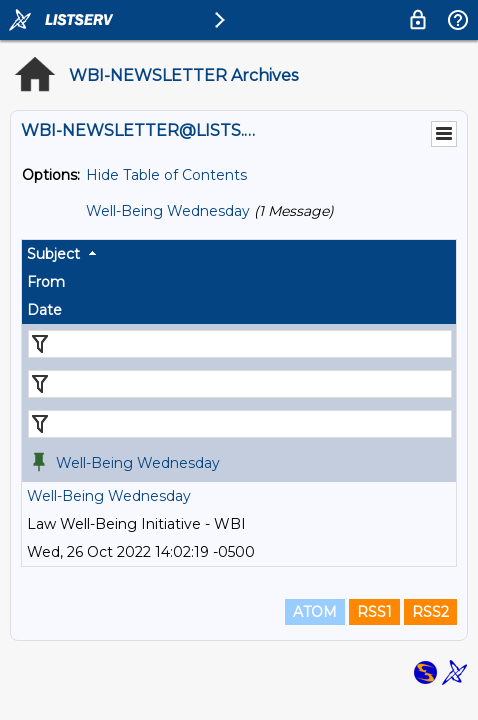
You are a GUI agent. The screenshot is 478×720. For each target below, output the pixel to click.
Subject (53, 254)
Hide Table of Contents (166, 175)
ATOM (315, 612)
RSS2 (430, 612)
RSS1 (374, 612)
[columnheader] (239, 254)
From (46, 282)
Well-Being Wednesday (168, 211)
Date (44, 310)
